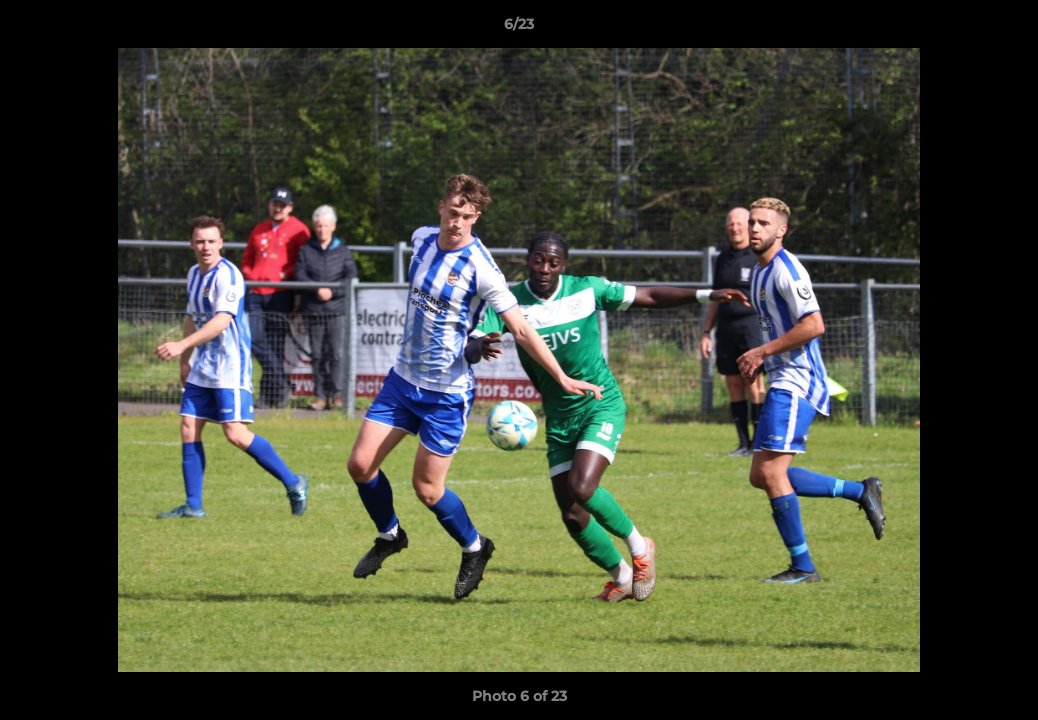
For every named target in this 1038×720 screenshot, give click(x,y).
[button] (1002, 29)
